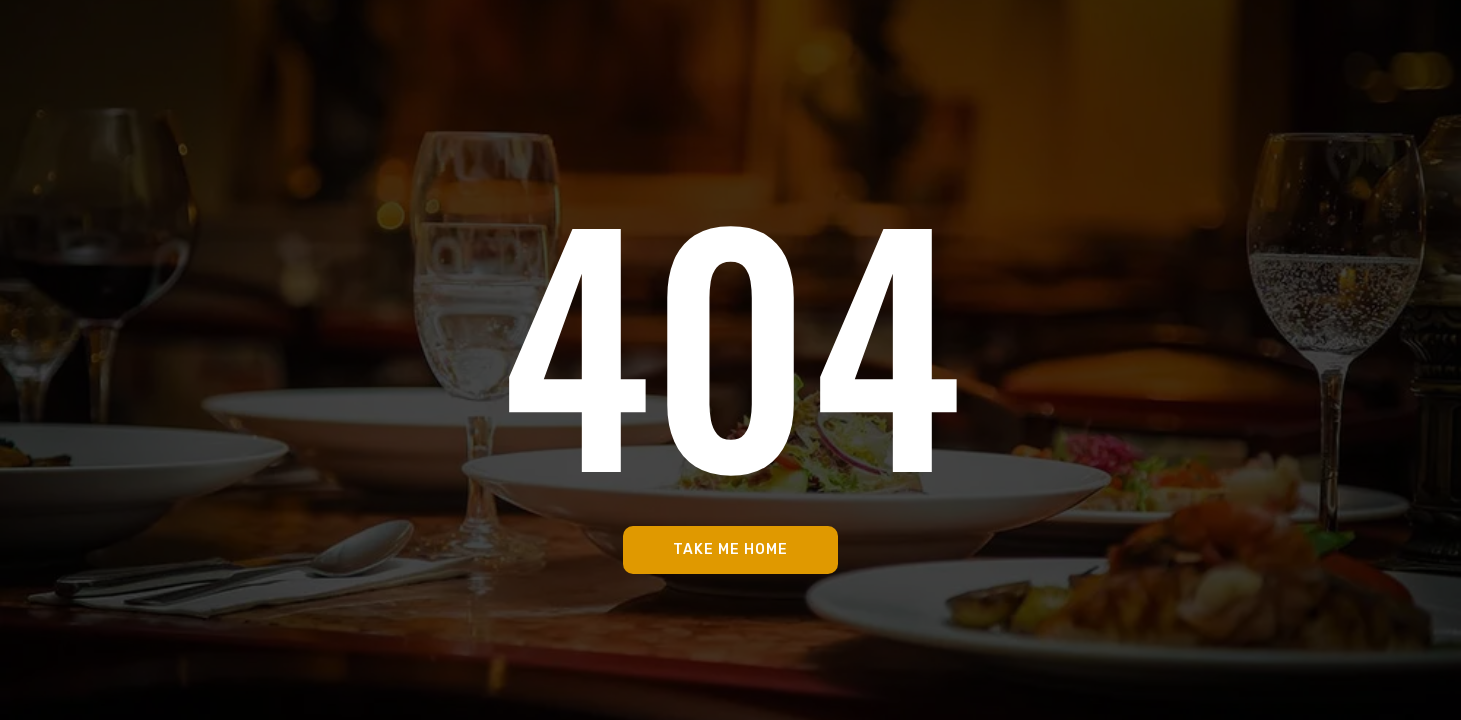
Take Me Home (730, 549)
